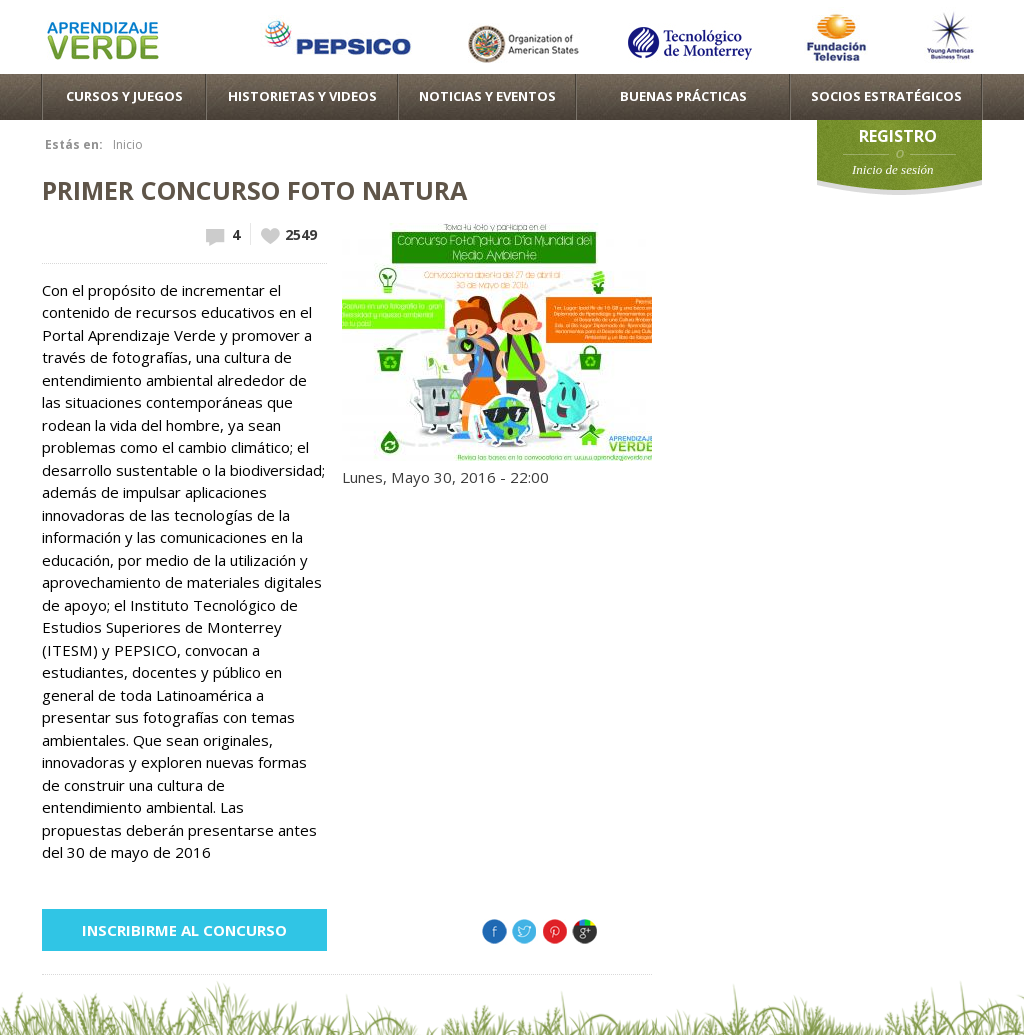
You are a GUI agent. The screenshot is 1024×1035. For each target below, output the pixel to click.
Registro (898, 136)
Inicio (128, 144)
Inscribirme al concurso (184, 930)
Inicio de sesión (893, 169)
